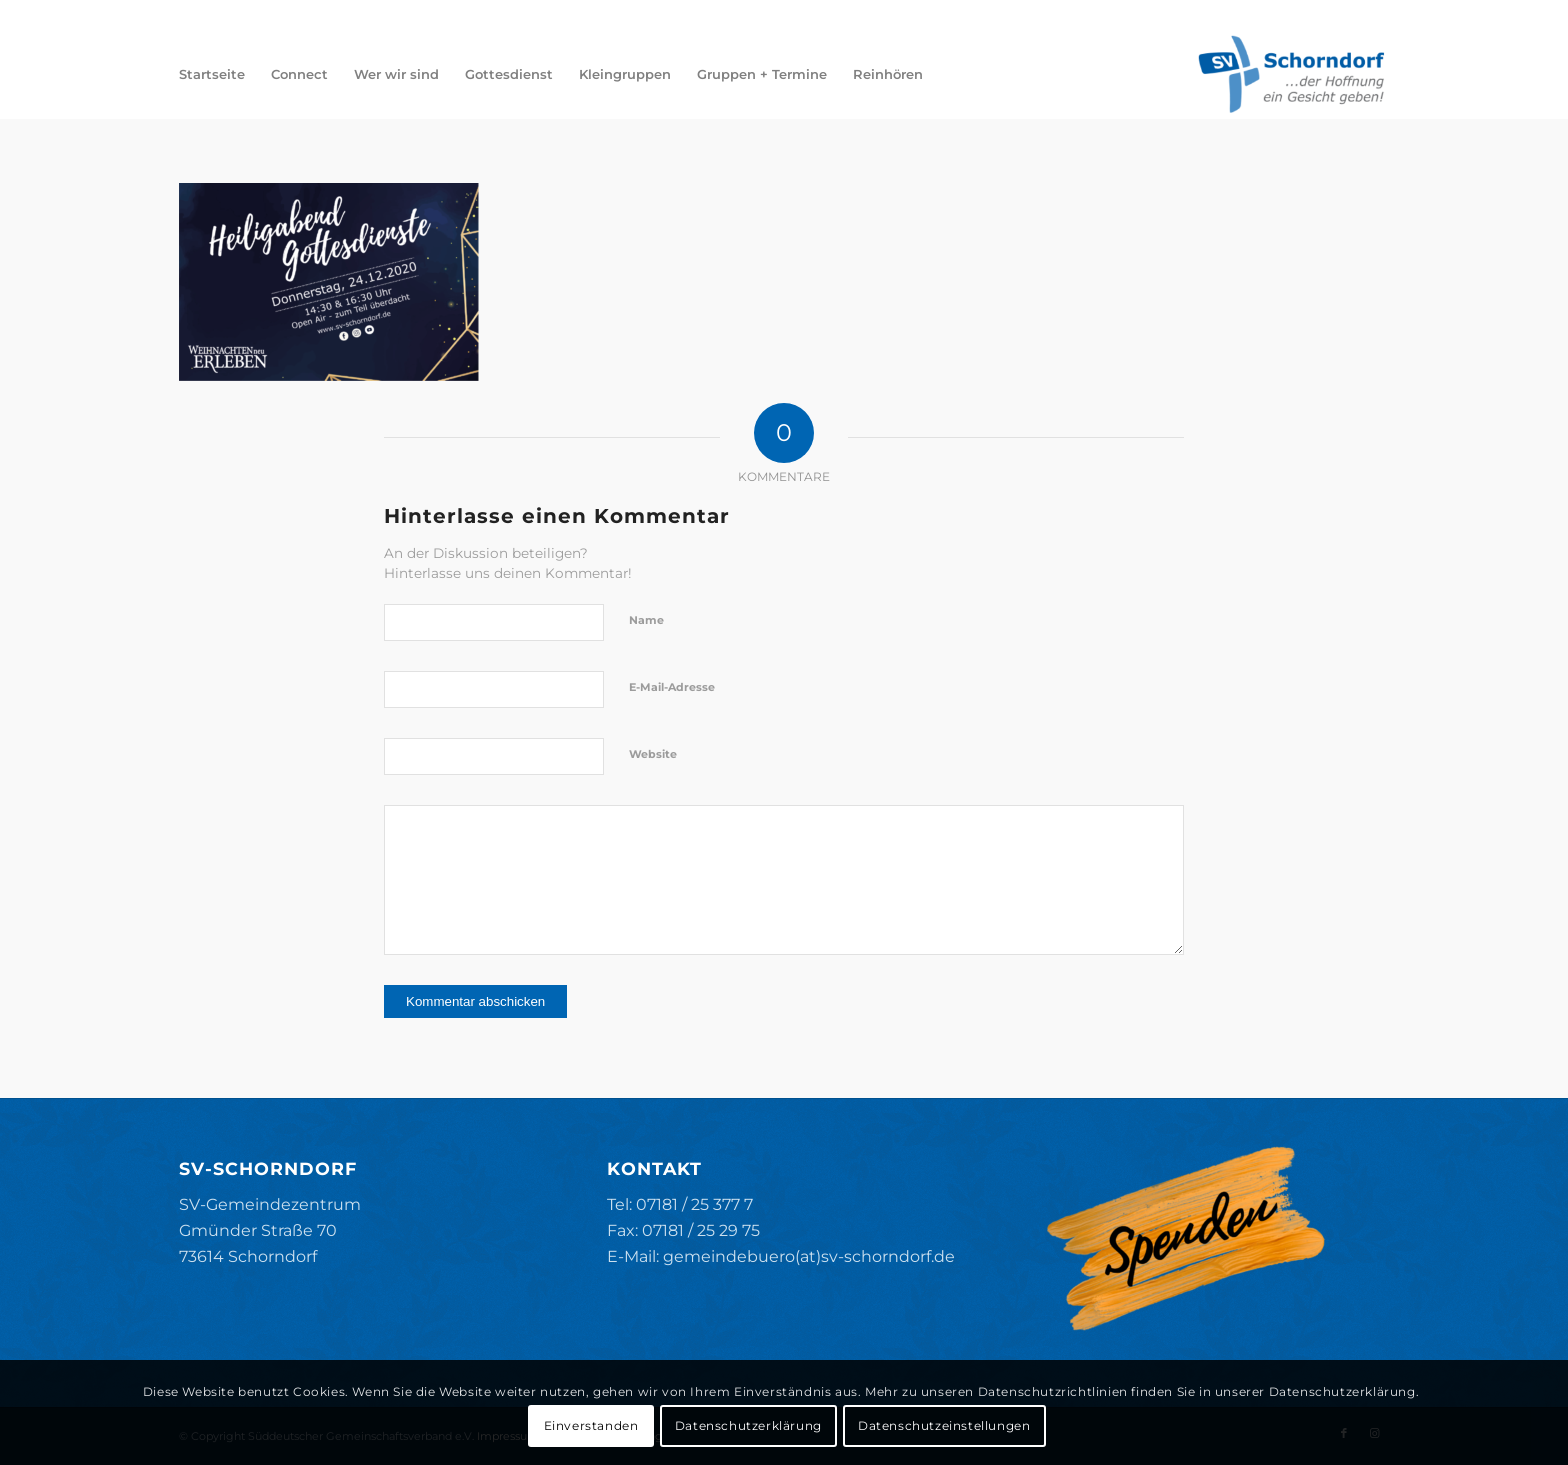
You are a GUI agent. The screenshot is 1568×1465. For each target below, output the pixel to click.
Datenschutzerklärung (748, 1425)
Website (653, 754)
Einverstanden (591, 1425)
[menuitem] (212, 74)
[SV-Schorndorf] (1291, 74)
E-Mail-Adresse (672, 687)
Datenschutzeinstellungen (944, 1425)
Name (646, 620)
